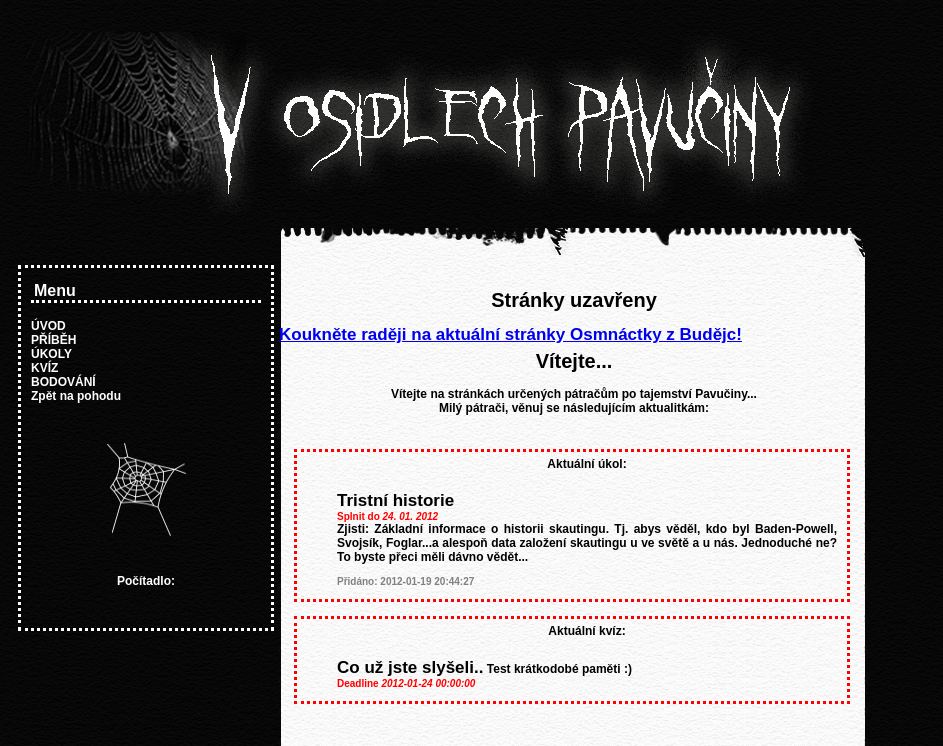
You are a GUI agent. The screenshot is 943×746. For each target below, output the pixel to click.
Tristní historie (395, 500)
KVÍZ (44, 368)
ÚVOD (48, 326)
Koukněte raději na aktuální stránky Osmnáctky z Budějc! (510, 334)
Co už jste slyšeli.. (410, 667)
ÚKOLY (51, 354)
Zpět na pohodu (76, 396)
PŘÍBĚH (53, 340)
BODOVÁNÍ (63, 382)
